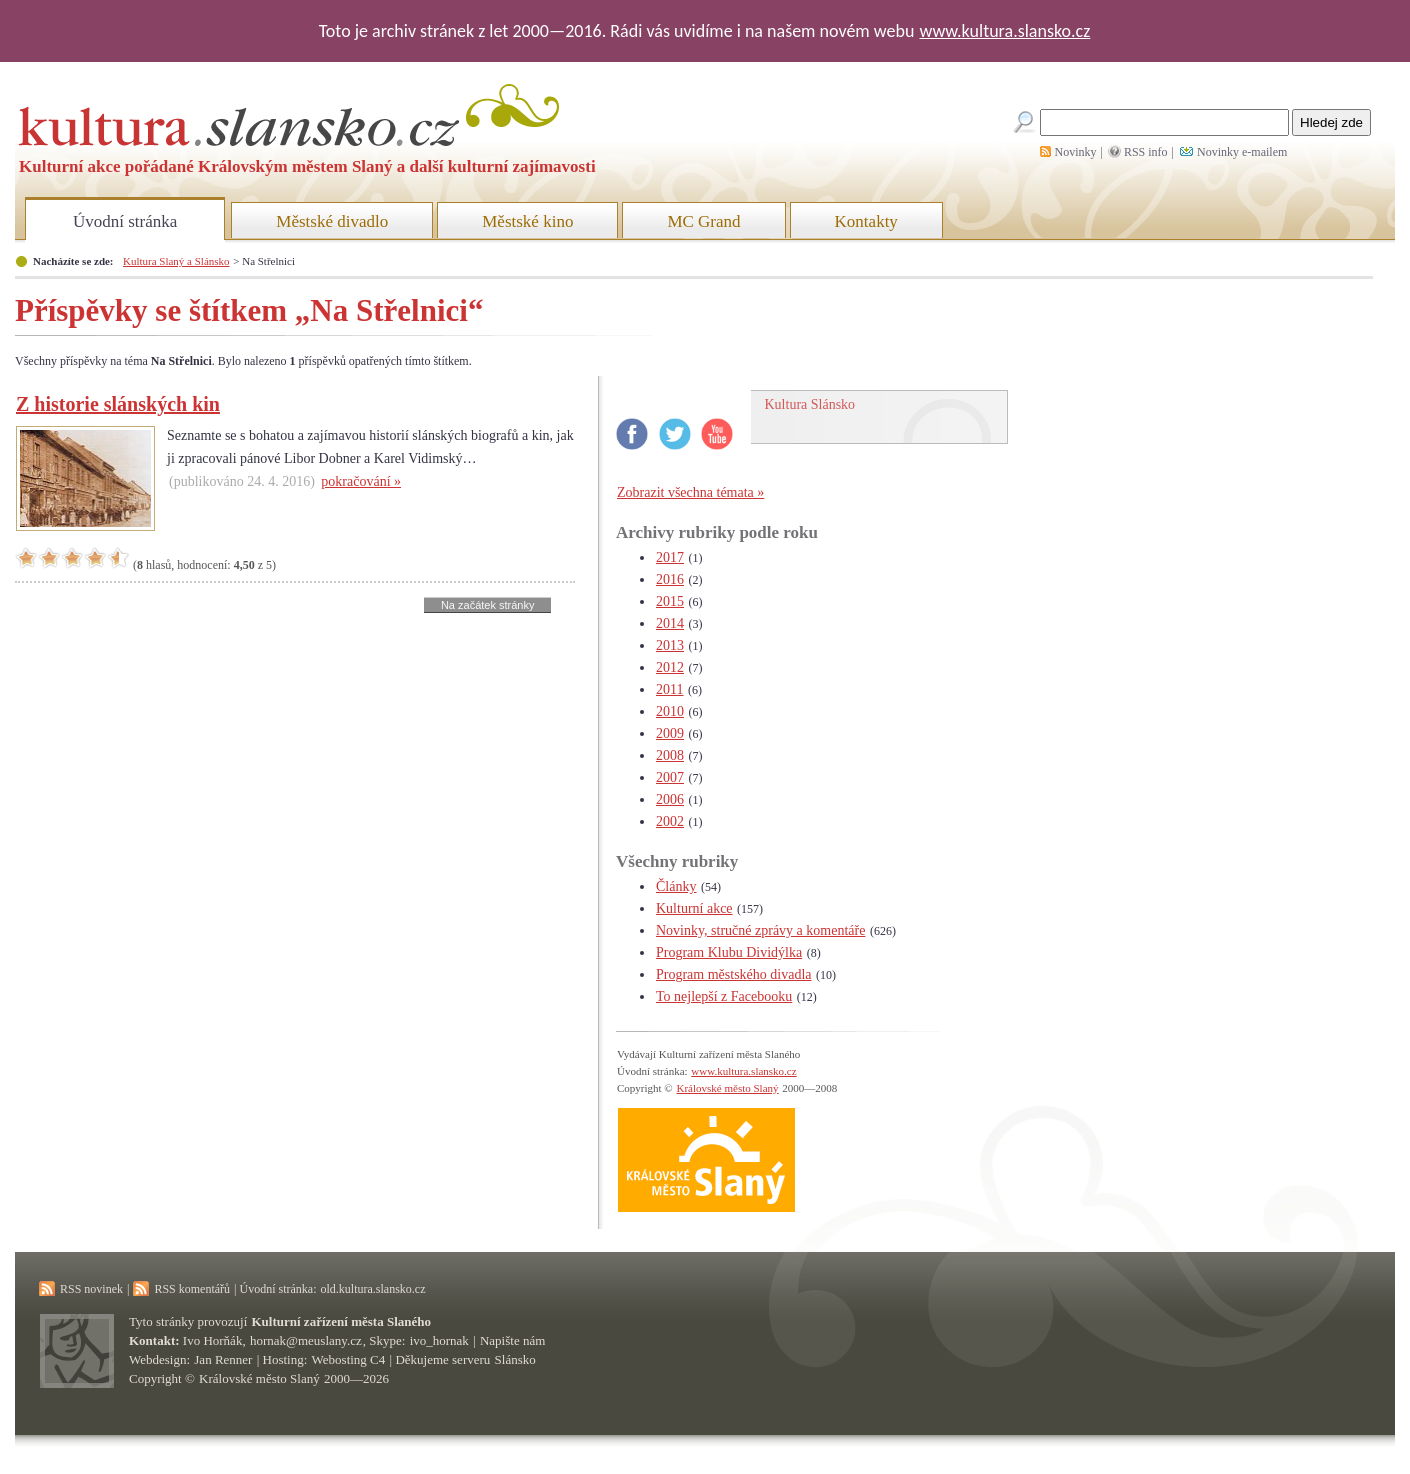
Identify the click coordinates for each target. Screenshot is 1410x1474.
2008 (670, 755)
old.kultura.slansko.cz (372, 1289)
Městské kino (527, 221)
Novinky (1076, 152)
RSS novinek (91, 1289)
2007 (670, 777)
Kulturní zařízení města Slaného (341, 1321)
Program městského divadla (734, 974)
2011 (669, 689)
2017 (670, 557)
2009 (670, 733)
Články (676, 886)
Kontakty (866, 221)
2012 (670, 667)
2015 (670, 601)
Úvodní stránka (125, 221)
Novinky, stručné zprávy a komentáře (760, 930)
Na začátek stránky (488, 605)
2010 (670, 711)
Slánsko (515, 1359)
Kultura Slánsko (810, 404)
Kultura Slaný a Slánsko (176, 261)
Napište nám (512, 1340)
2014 (670, 623)
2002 (670, 821)
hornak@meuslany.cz (306, 1340)
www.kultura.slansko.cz (1004, 31)
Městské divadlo (332, 221)
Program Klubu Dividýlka (729, 952)
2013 (670, 645)
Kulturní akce (694, 908)
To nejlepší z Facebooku (724, 996)
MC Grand (703, 221)
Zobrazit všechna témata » (690, 492)
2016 (670, 579)
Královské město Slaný (727, 1088)
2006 (670, 799)
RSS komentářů (192, 1289)
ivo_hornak (439, 1340)
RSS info (1146, 152)
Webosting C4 (349, 1359)
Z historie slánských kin (118, 404)
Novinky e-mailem (1242, 152)
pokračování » (361, 481)
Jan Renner (223, 1359)
